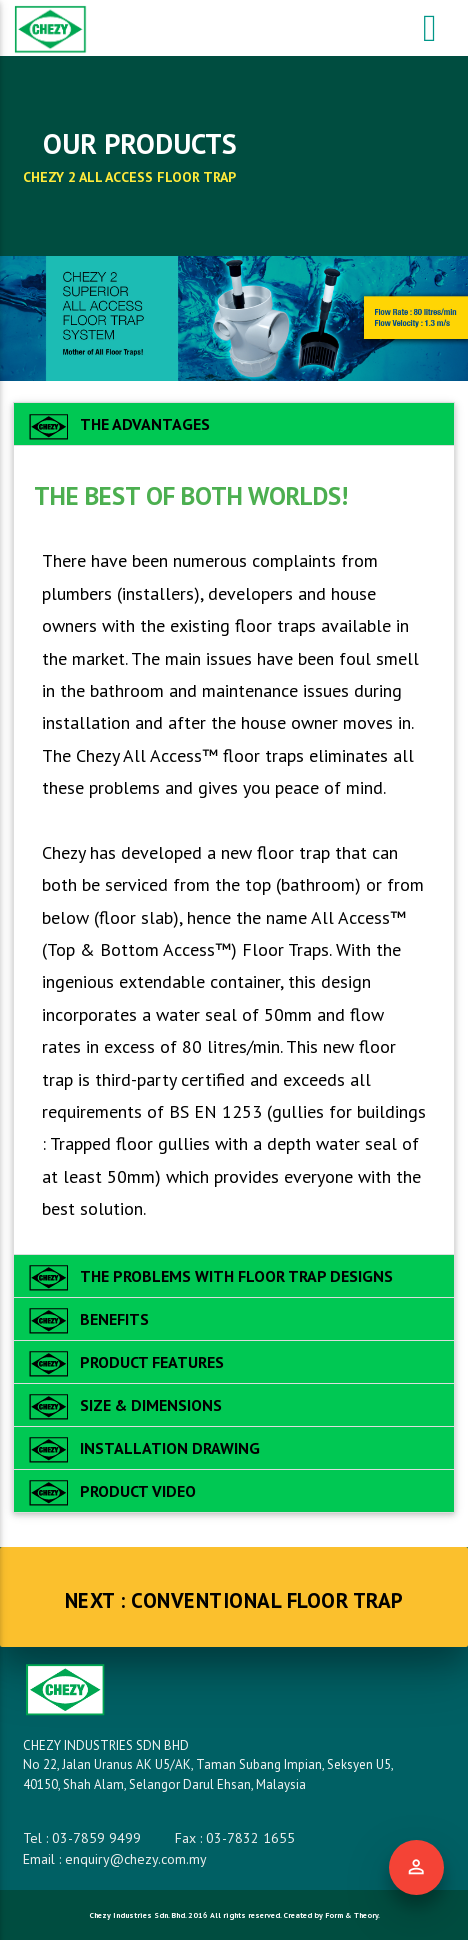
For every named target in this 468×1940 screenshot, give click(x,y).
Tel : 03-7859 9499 (82, 1838)
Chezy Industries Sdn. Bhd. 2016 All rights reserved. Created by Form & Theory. (234, 1915)
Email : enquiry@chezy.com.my (115, 1859)
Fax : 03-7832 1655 (235, 1838)
